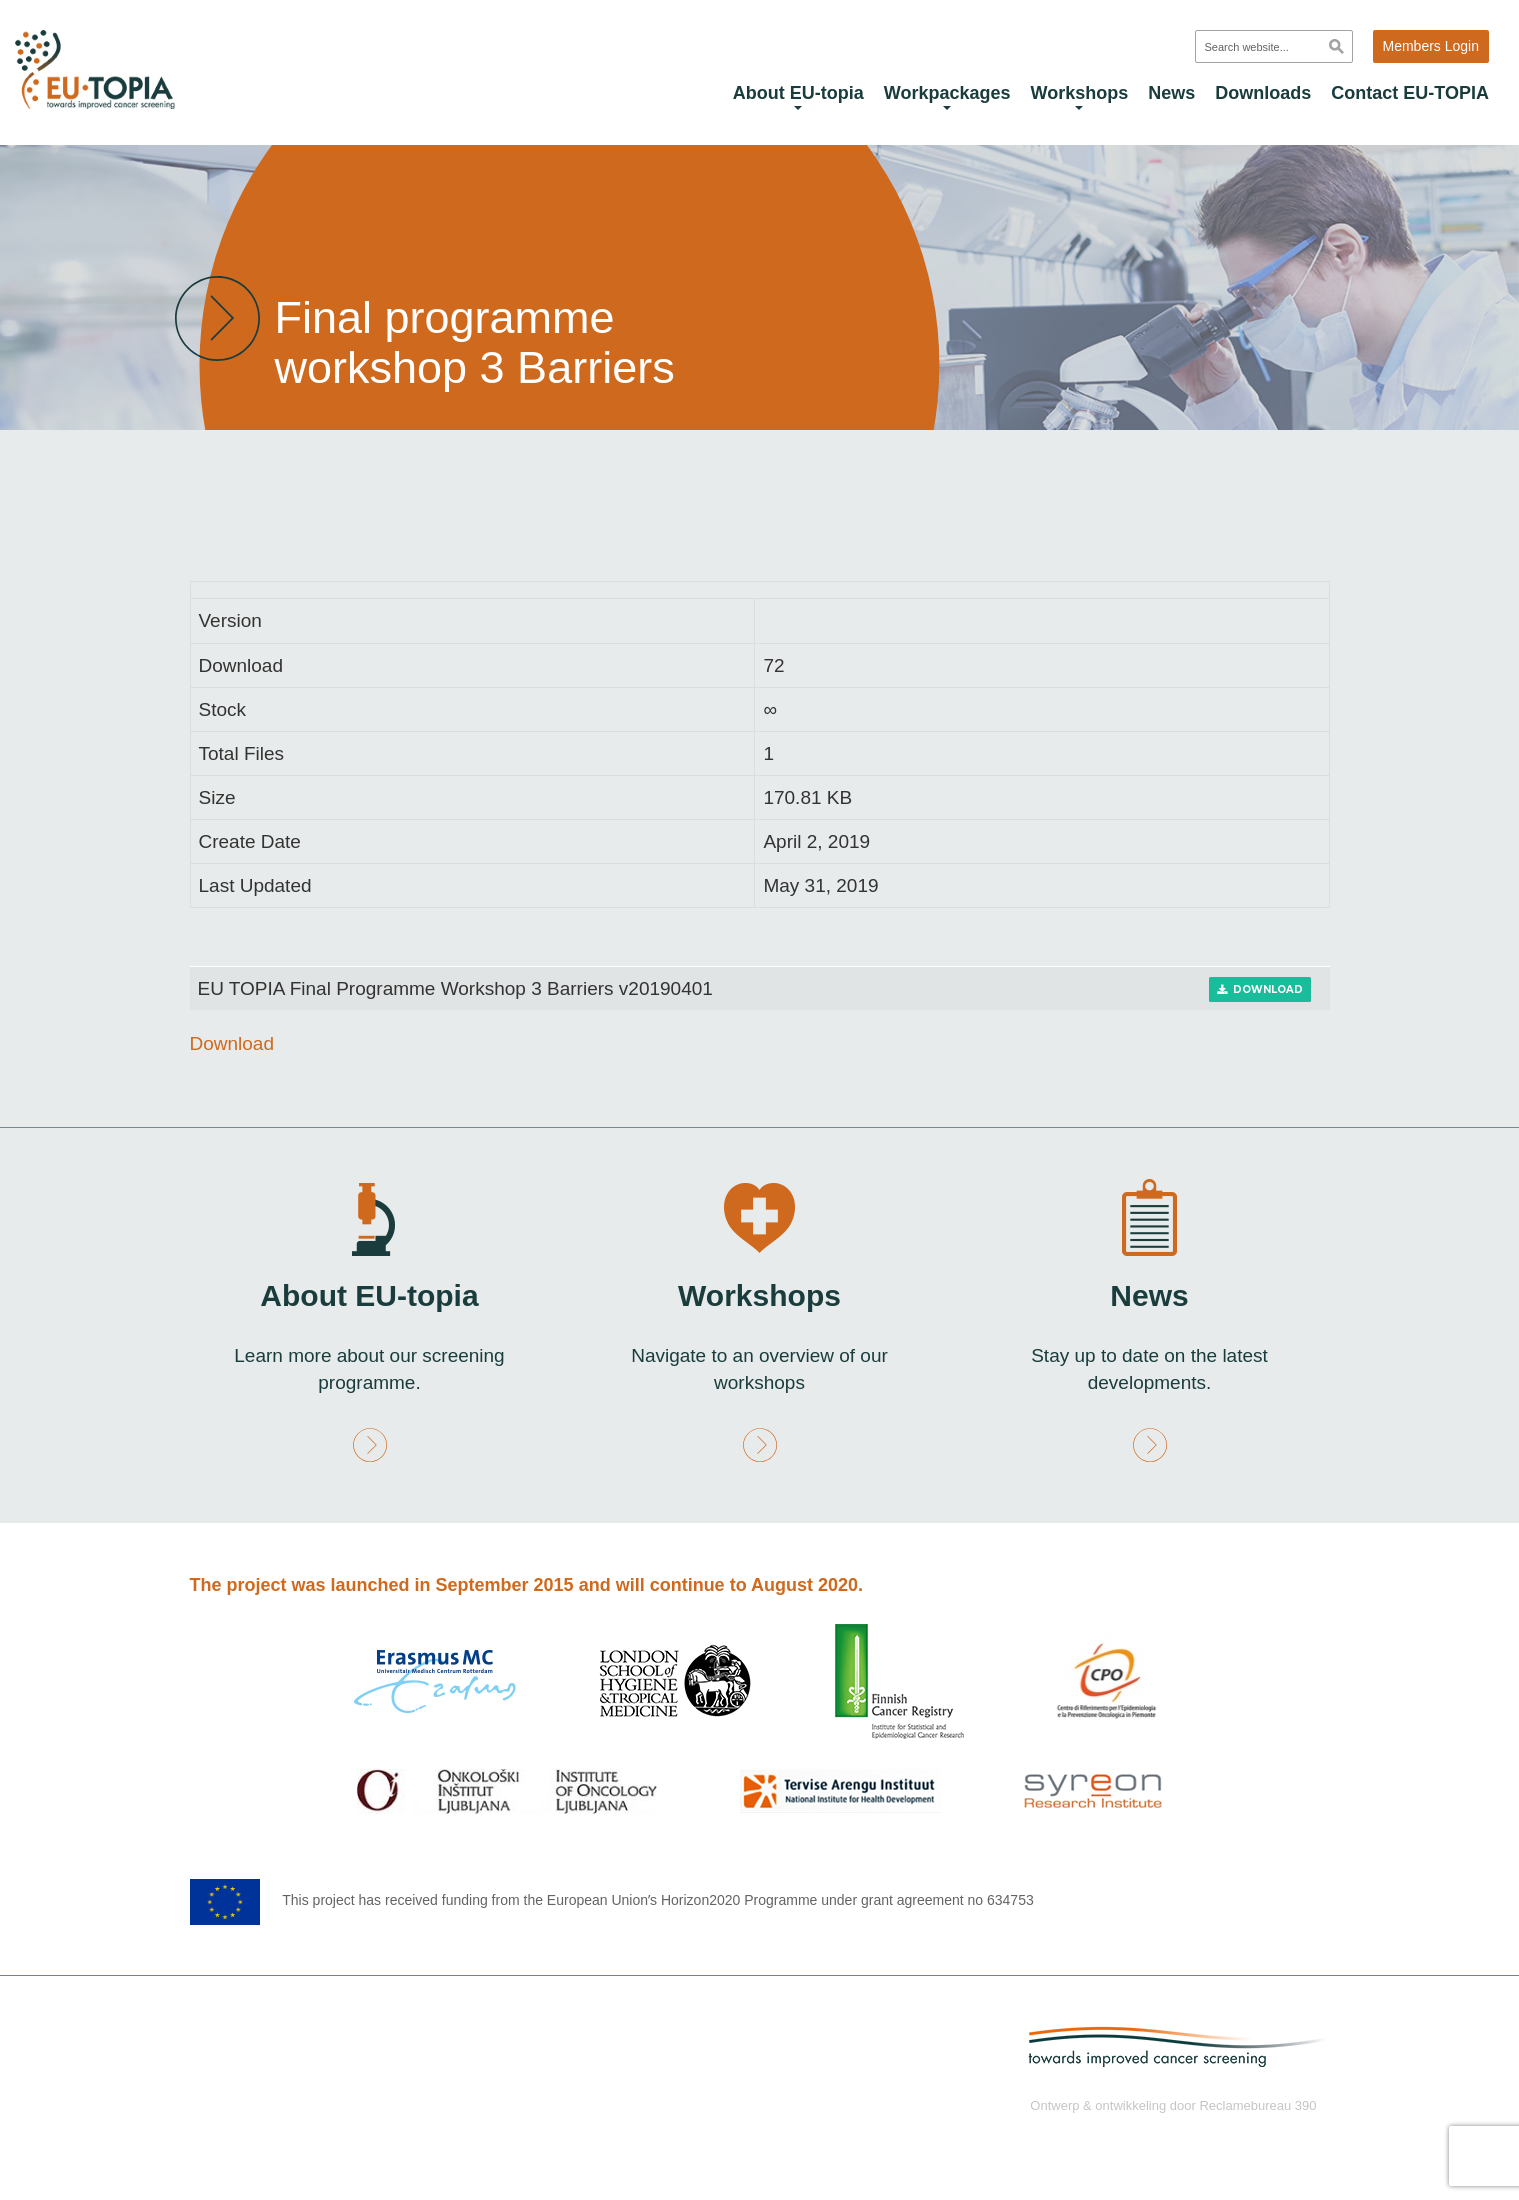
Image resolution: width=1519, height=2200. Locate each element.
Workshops (1080, 96)
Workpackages (947, 96)
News (1171, 93)
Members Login (1431, 46)
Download (1260, 989)
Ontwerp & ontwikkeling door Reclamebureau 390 (1173, 2104)
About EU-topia (798, 96)
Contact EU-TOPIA (1410, 93)
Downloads (1263, 93)
